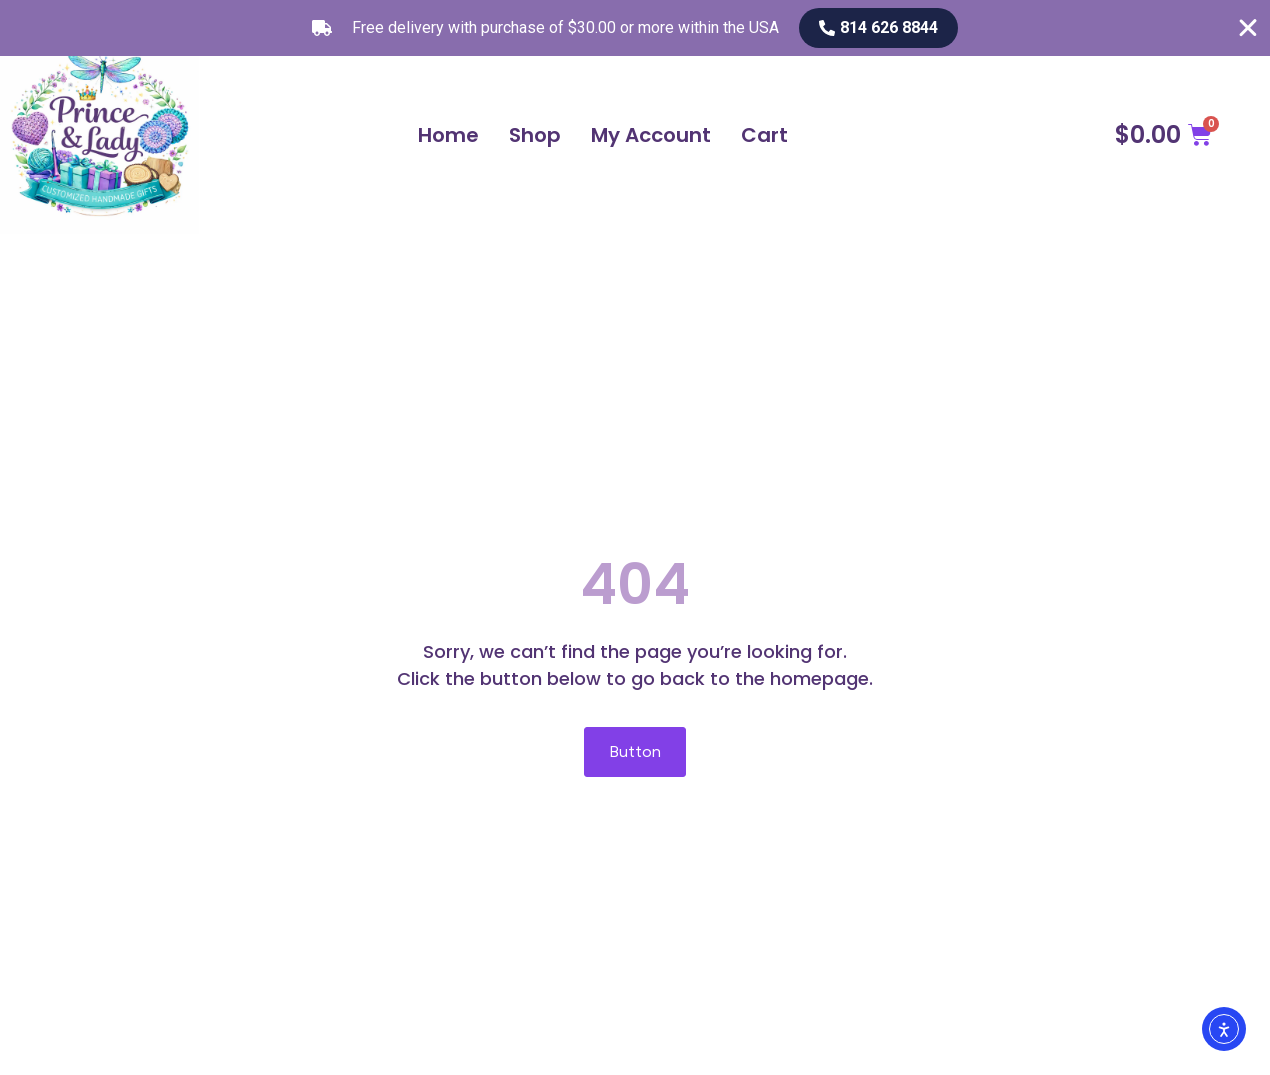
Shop (535, 135)
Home (448, 135)
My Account (651, 135)
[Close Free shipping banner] (1248, 28)
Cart (764, 135)
